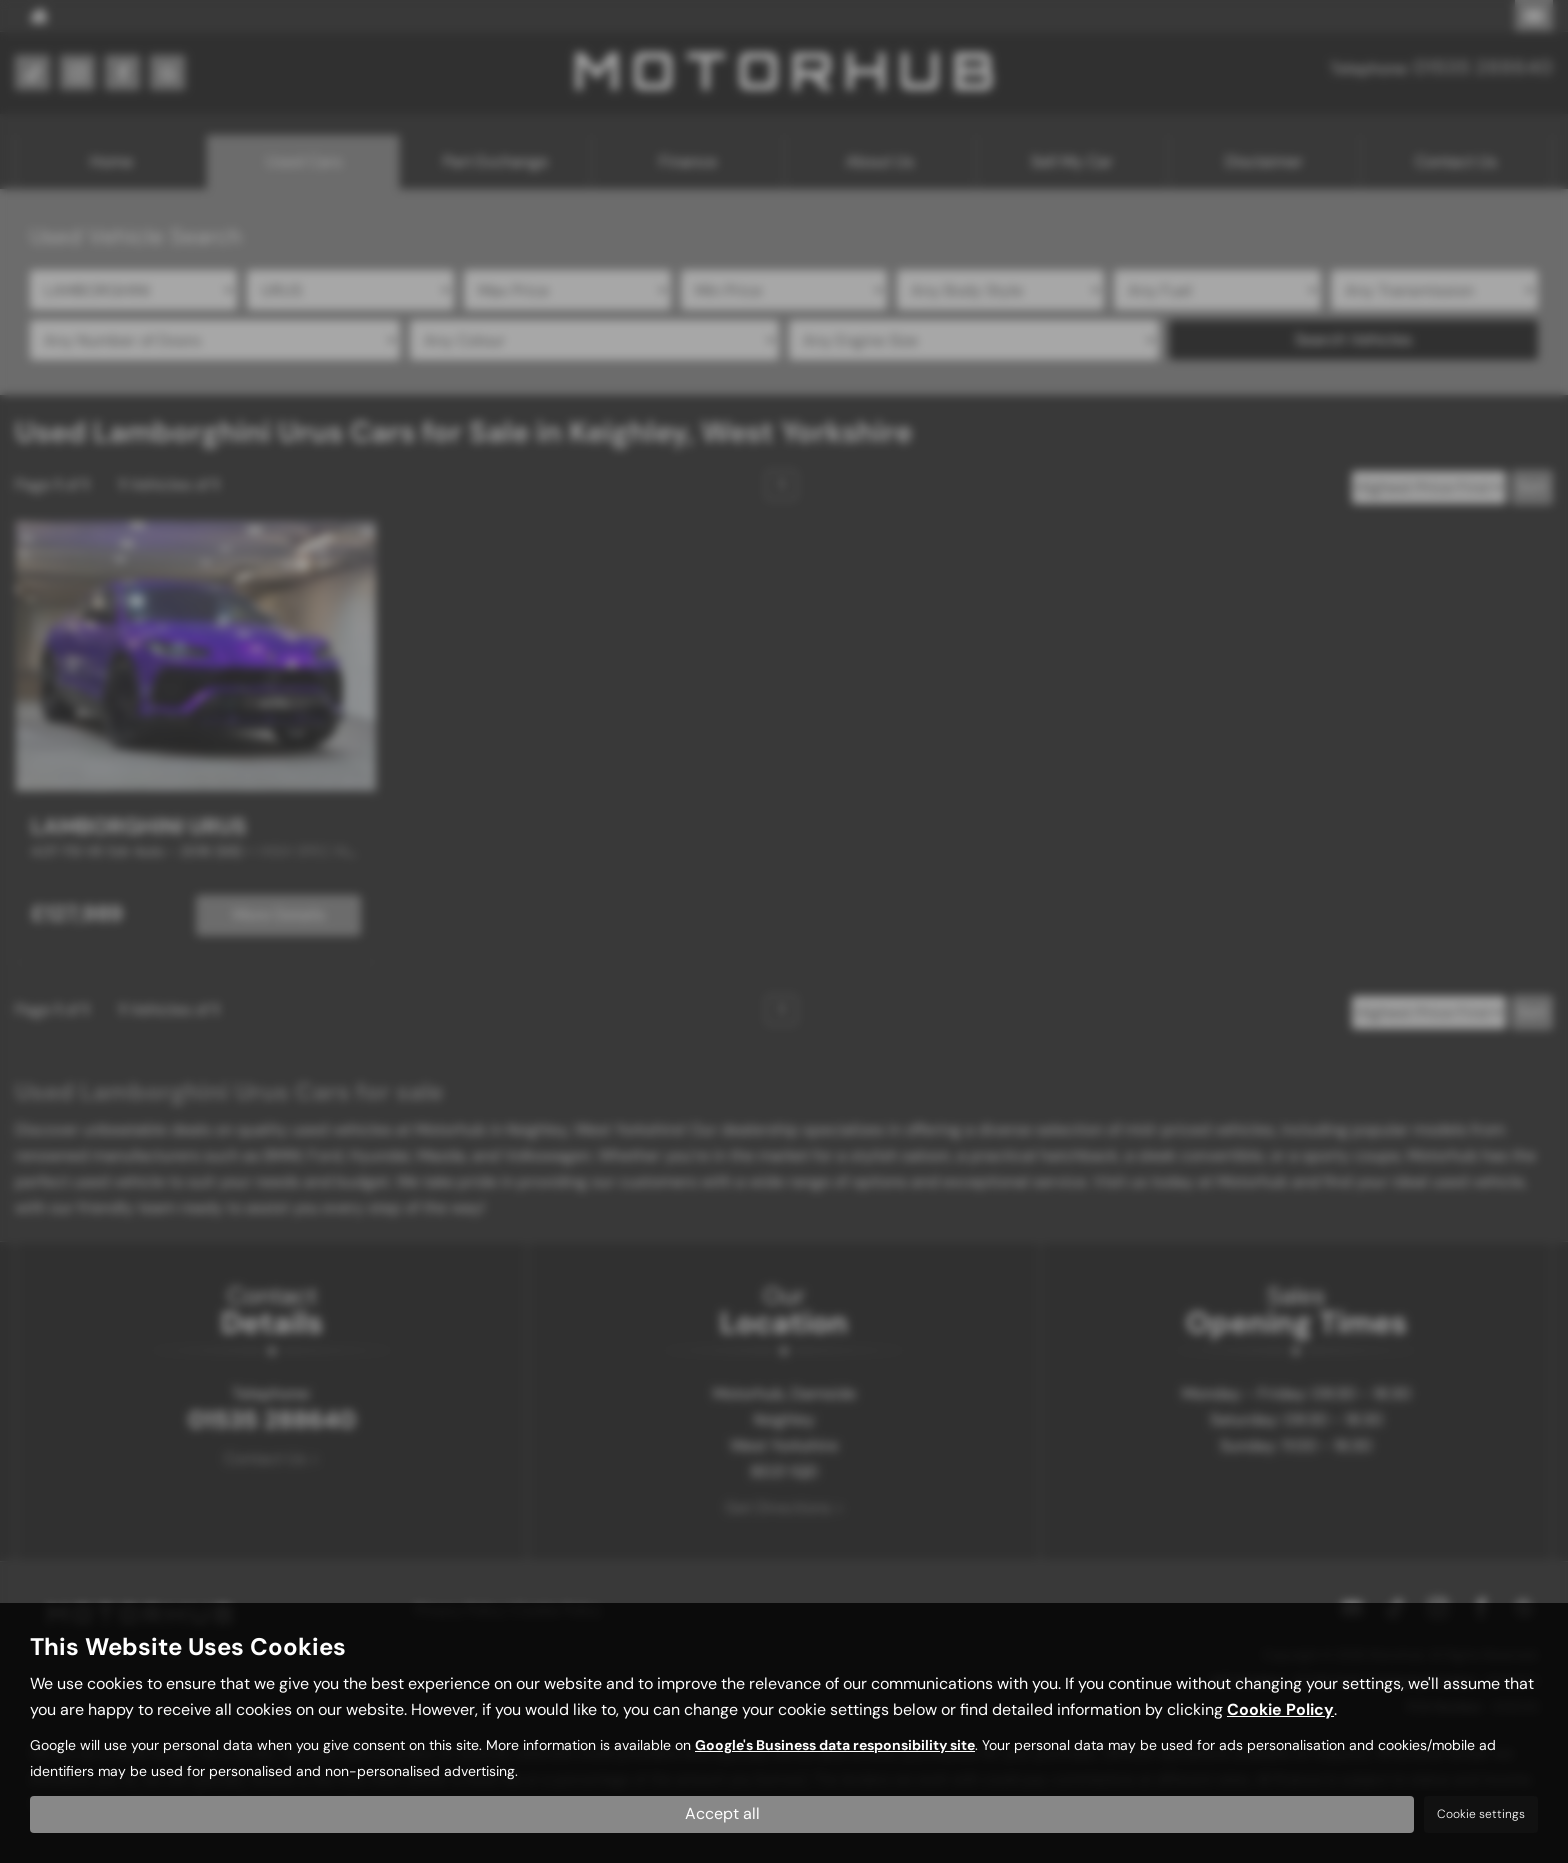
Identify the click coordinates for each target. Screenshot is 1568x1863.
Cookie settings (1481, 1814)
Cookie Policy (1280, 1710)
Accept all (722, 1813)
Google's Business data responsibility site (835, 1746)
